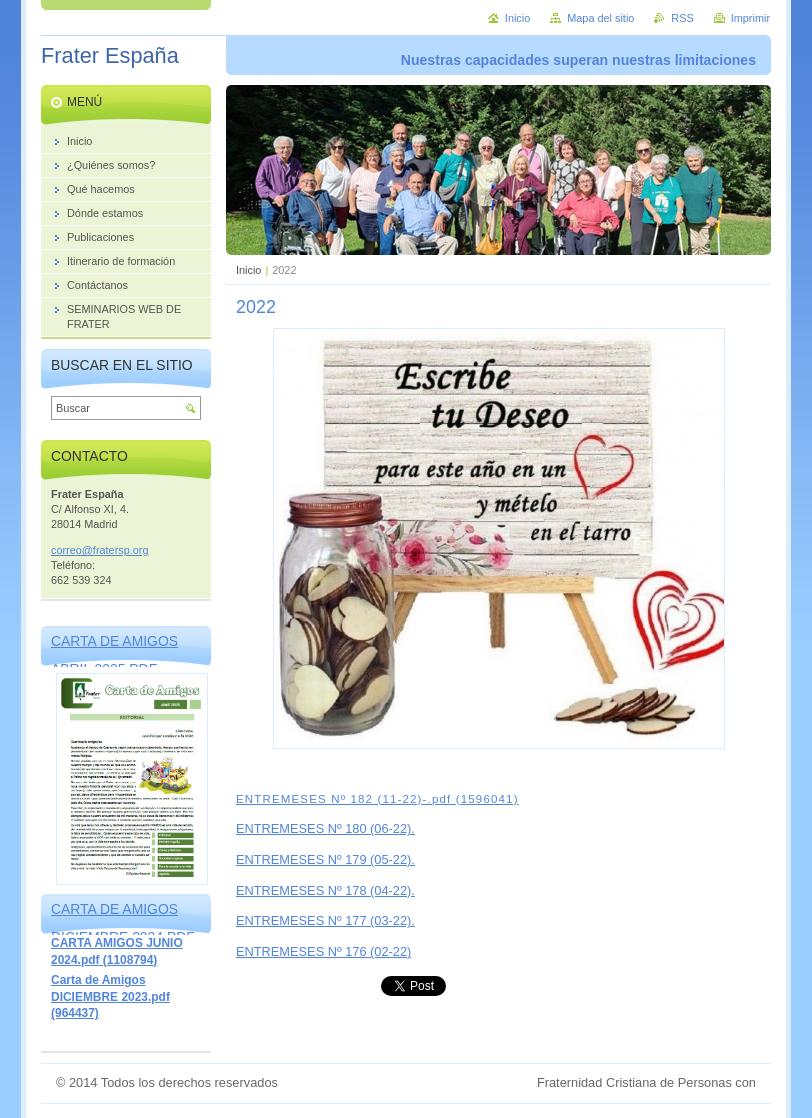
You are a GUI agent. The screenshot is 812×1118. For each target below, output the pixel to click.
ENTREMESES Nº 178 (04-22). (325, 890)
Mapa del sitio (600, 18)
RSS (682, 18)
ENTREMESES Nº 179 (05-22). (325, 859)
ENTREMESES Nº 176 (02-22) (323, 951)
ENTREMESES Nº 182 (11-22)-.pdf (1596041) (377, 799)
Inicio (248, 270)
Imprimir (750, 18)
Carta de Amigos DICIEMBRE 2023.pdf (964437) (110, 996)
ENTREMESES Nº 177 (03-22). (325, 920)
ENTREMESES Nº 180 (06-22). (325, 828)
